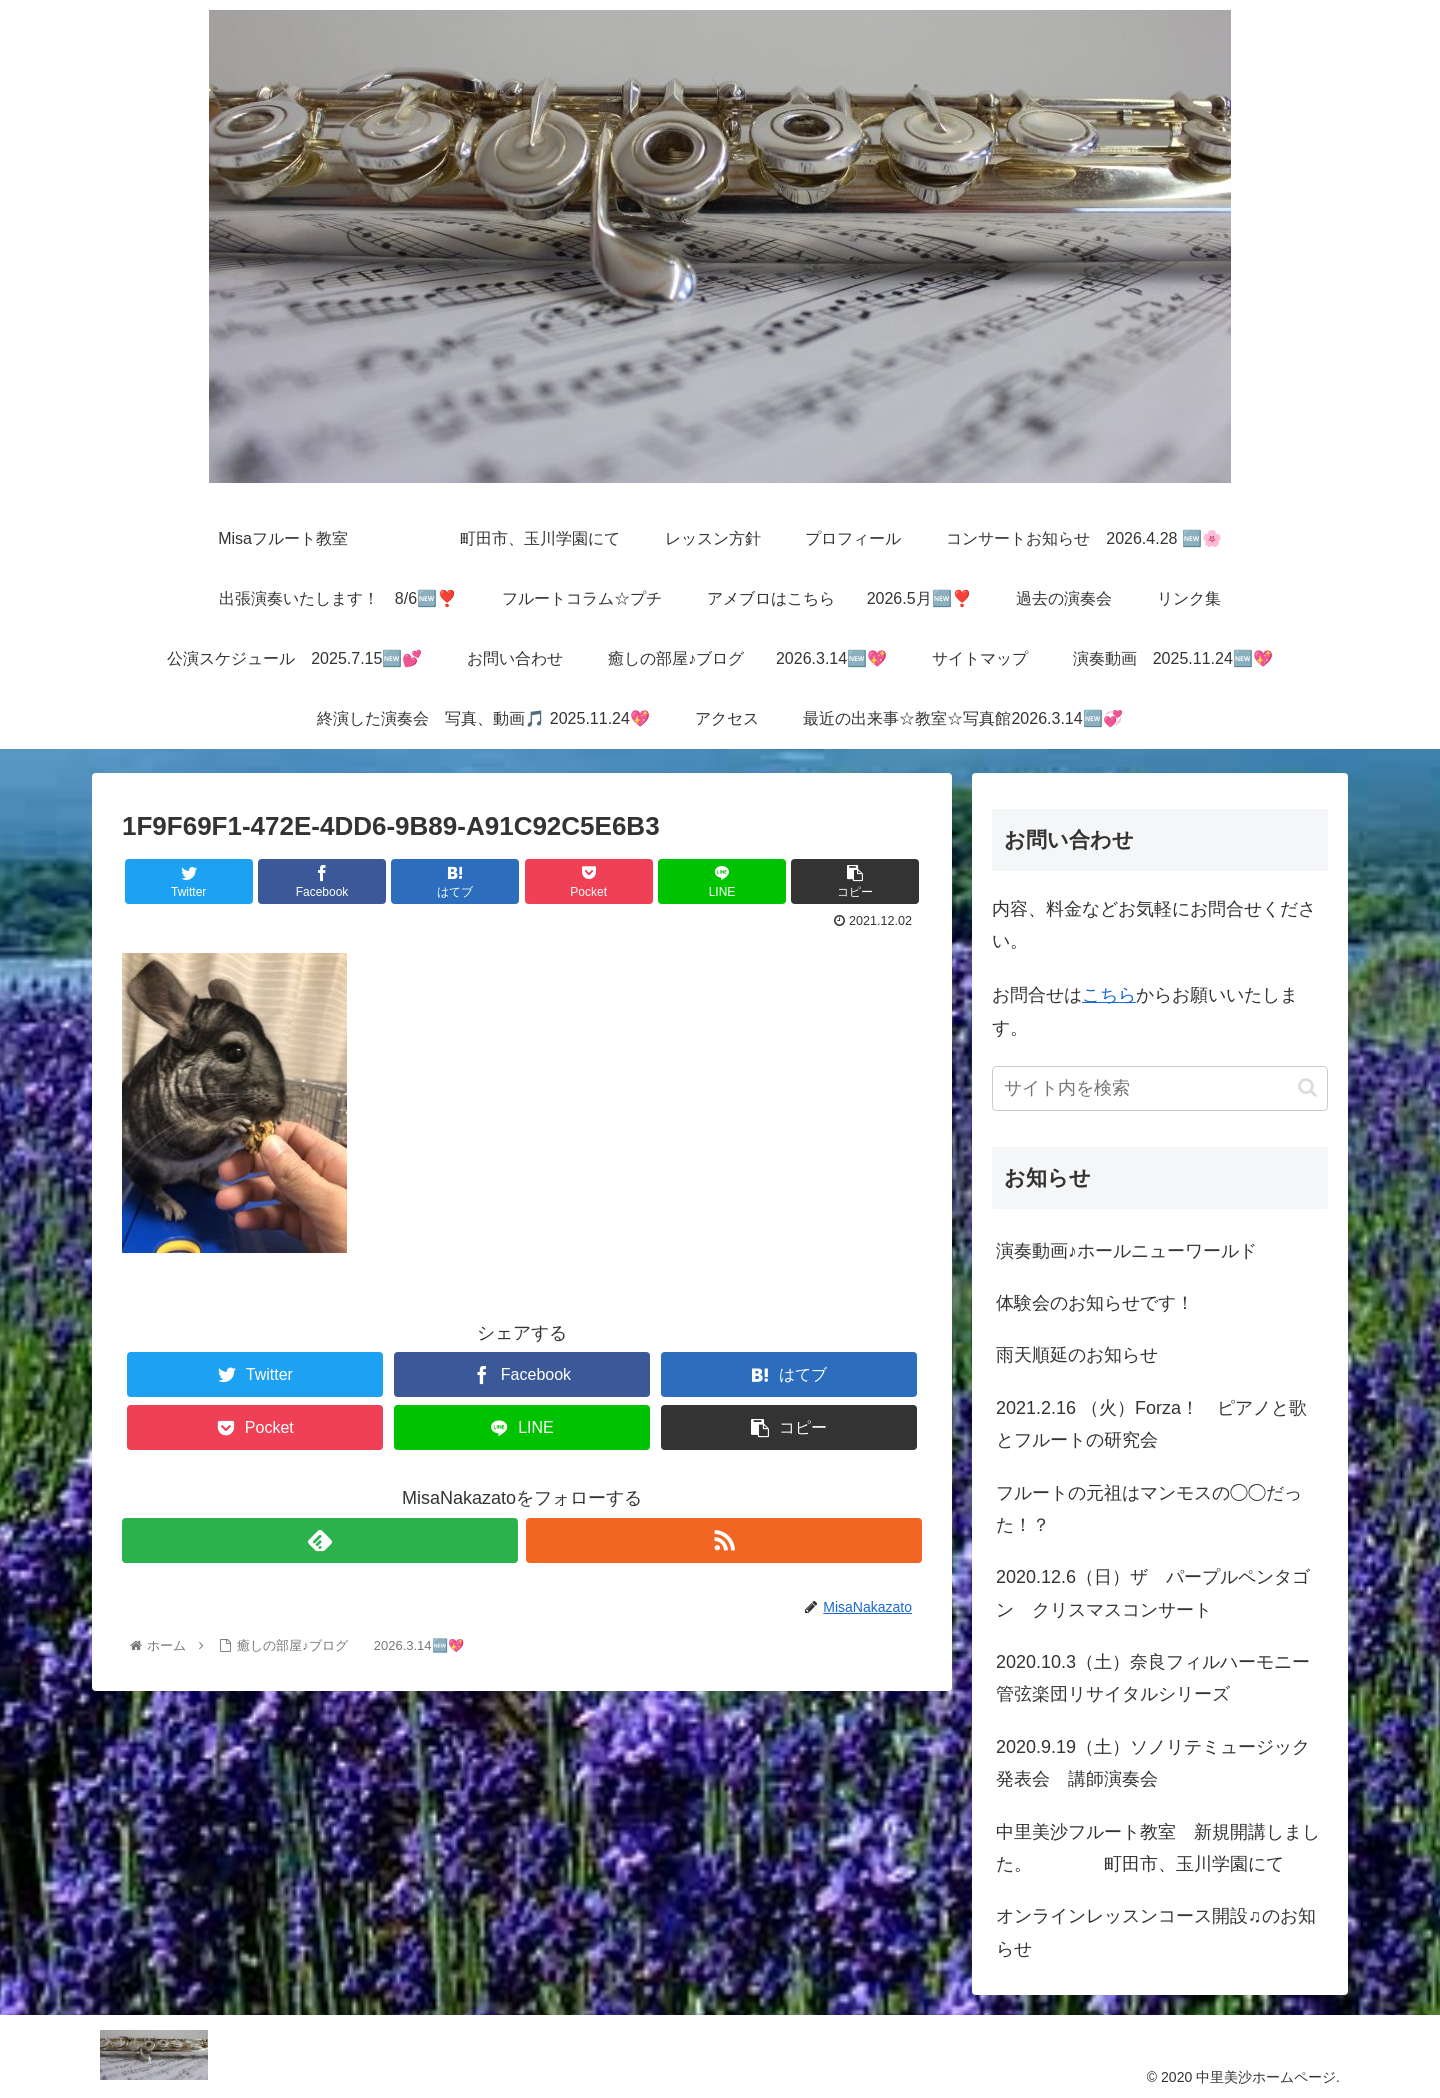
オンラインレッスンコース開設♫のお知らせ (1156, 1932)
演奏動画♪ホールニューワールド (1126, 1251)
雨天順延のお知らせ (1077, 1355)
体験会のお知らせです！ (1095, 1303)
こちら (1109, 995)
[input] (1160, 1088)
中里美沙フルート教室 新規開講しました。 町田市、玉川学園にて (1158, 1848)
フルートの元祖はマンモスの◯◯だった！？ (1149, 1509)
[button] (1307, 1087)
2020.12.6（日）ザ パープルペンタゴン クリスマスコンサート (1153, 1593)
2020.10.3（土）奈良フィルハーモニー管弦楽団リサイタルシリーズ (1153, 1678)
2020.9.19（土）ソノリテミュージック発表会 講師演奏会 (1153, 1763)
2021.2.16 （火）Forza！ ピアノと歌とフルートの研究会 (1151, 1424)
